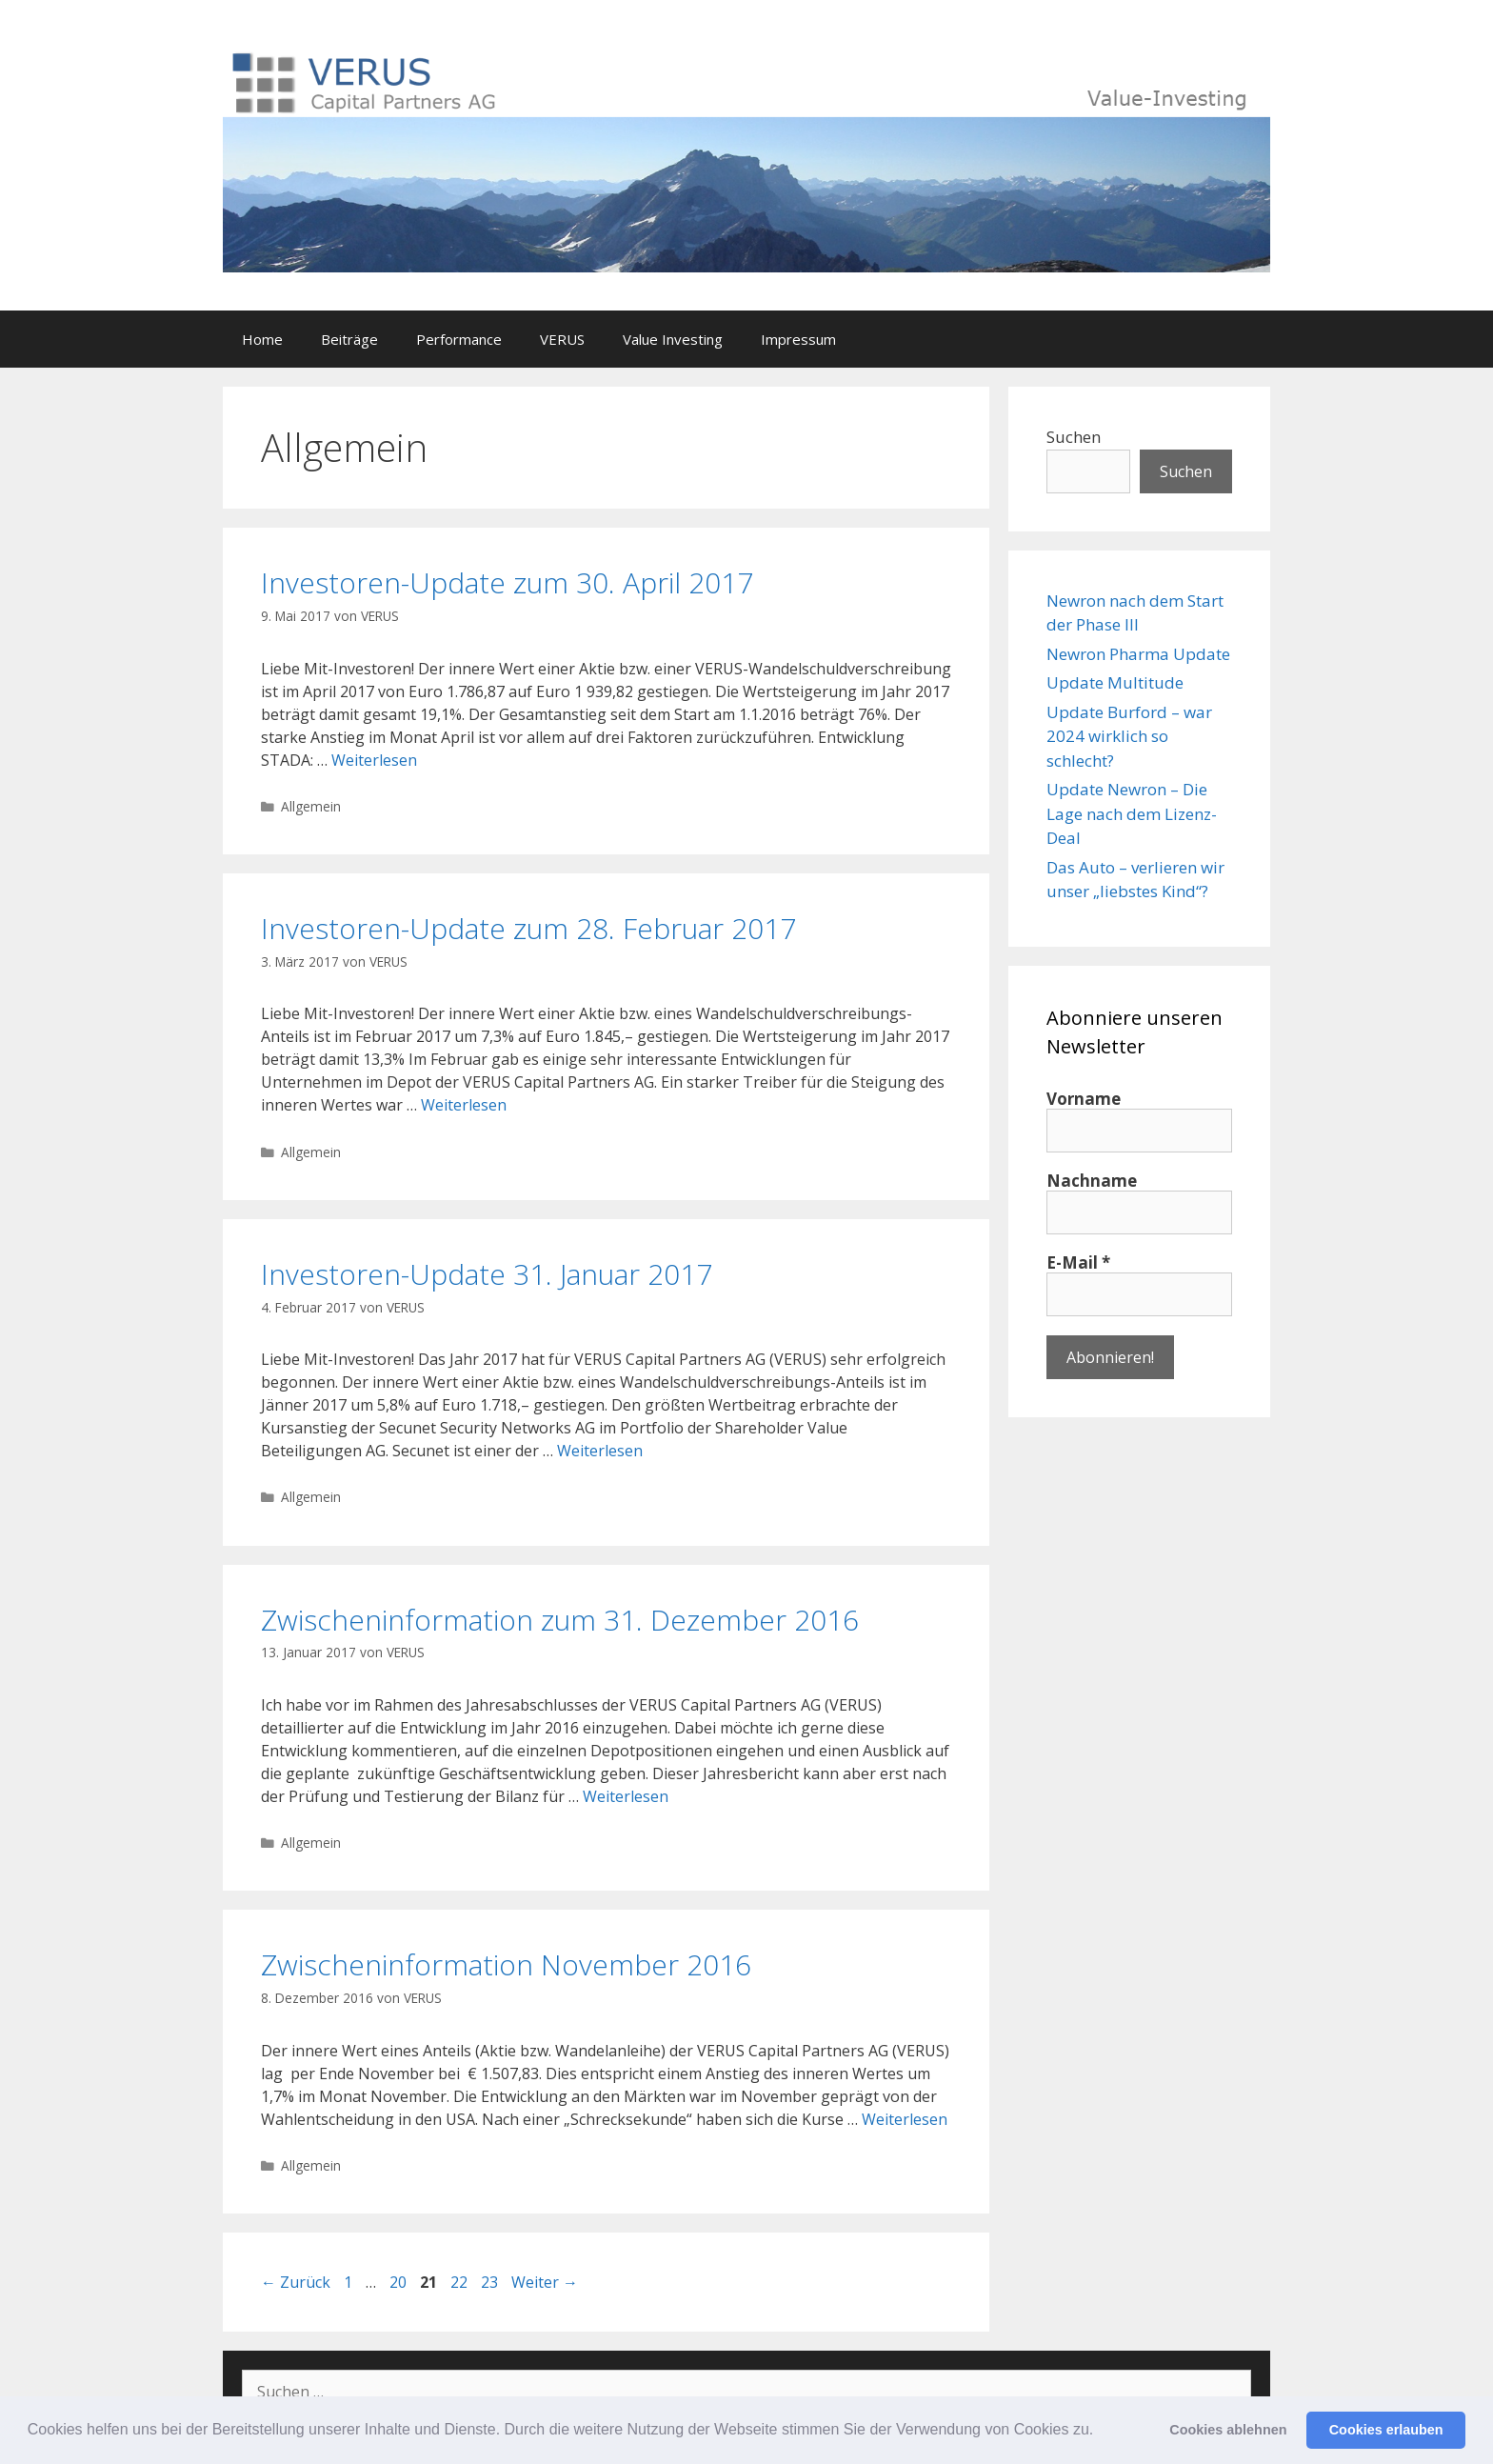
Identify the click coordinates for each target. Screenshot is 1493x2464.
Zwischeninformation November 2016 (506, 1964)
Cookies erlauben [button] (1386, 2429)
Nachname (1091, 1181)
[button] (1101, 2431)
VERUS (562, 339)
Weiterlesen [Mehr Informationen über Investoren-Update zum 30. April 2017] (374, 760)
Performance (459, 339)
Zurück (295, 2282)
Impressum (798, 339)
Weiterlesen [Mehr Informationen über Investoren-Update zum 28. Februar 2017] (464, 1104)
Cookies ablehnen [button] (1227, 2429)
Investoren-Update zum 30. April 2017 (507, 582)
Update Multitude (1115, 682)
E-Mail (1078, 1262)
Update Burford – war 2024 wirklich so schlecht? (1129, 736)
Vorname (1083, 1099)
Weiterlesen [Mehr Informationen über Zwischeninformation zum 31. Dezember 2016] (625, 1796)
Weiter (544, 2282)
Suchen (1073, 437)
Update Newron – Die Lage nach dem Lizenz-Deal (1131, 813)
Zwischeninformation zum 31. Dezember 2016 (560, 1619)
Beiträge (349, 339)
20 (399, 2282)
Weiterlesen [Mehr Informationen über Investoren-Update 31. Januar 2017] (600, 1450)
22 (460, 2282)
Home (262, 339)
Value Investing (673, 339)
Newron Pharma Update (1138, 654)
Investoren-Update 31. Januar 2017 (486, 1273)
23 (491, 2282)
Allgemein (311, 806)
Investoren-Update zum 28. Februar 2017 (528, 928)
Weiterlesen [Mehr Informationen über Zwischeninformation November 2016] (904, 2119)
